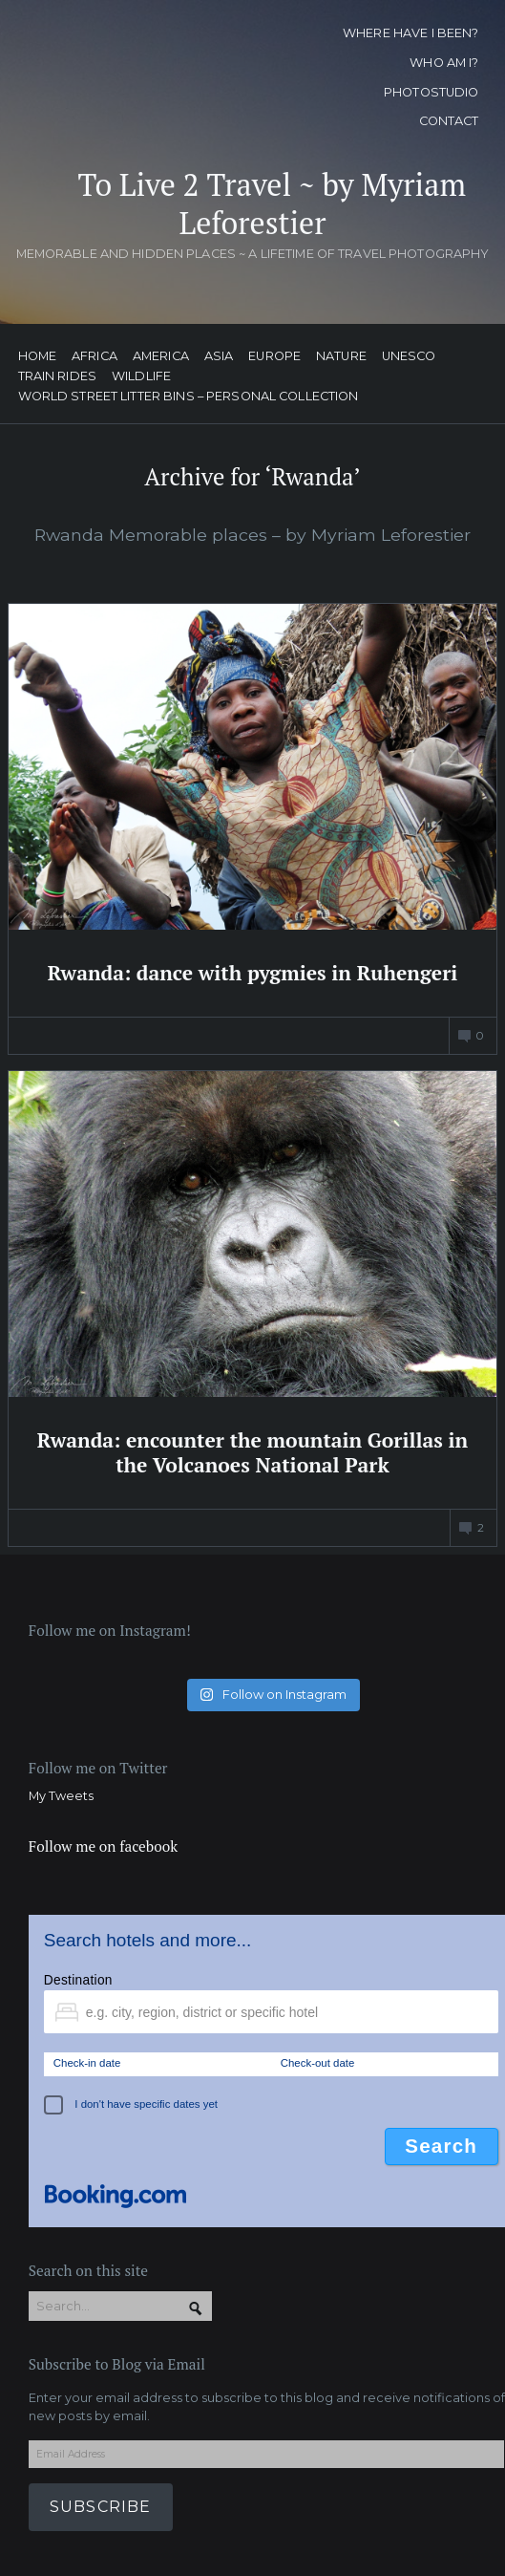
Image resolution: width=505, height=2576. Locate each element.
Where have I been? (410, 33)
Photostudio (431, 92)
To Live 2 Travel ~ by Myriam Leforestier (272, 203)
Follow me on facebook (103, 1846)
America (161, 357)
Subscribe (101, 2507)
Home (37, 357)
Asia (219, 357)
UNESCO (409, 357)
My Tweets (61, 1796)
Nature (341, 357)
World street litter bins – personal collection (188, 397)
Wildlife (141, 377)
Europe (274, 357)
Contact (449, 121)
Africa (94, 357)
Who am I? (444, 62)
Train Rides (57, 377)
